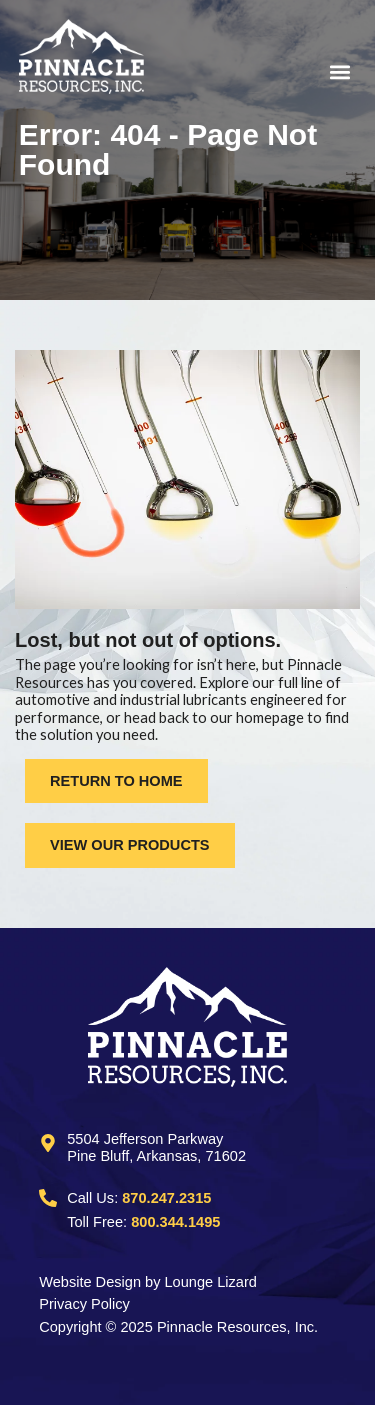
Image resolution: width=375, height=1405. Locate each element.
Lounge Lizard (211, 1282)
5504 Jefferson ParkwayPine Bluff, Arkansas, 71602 (156, 1148)
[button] (283, 71)
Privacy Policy (84, 1304)
